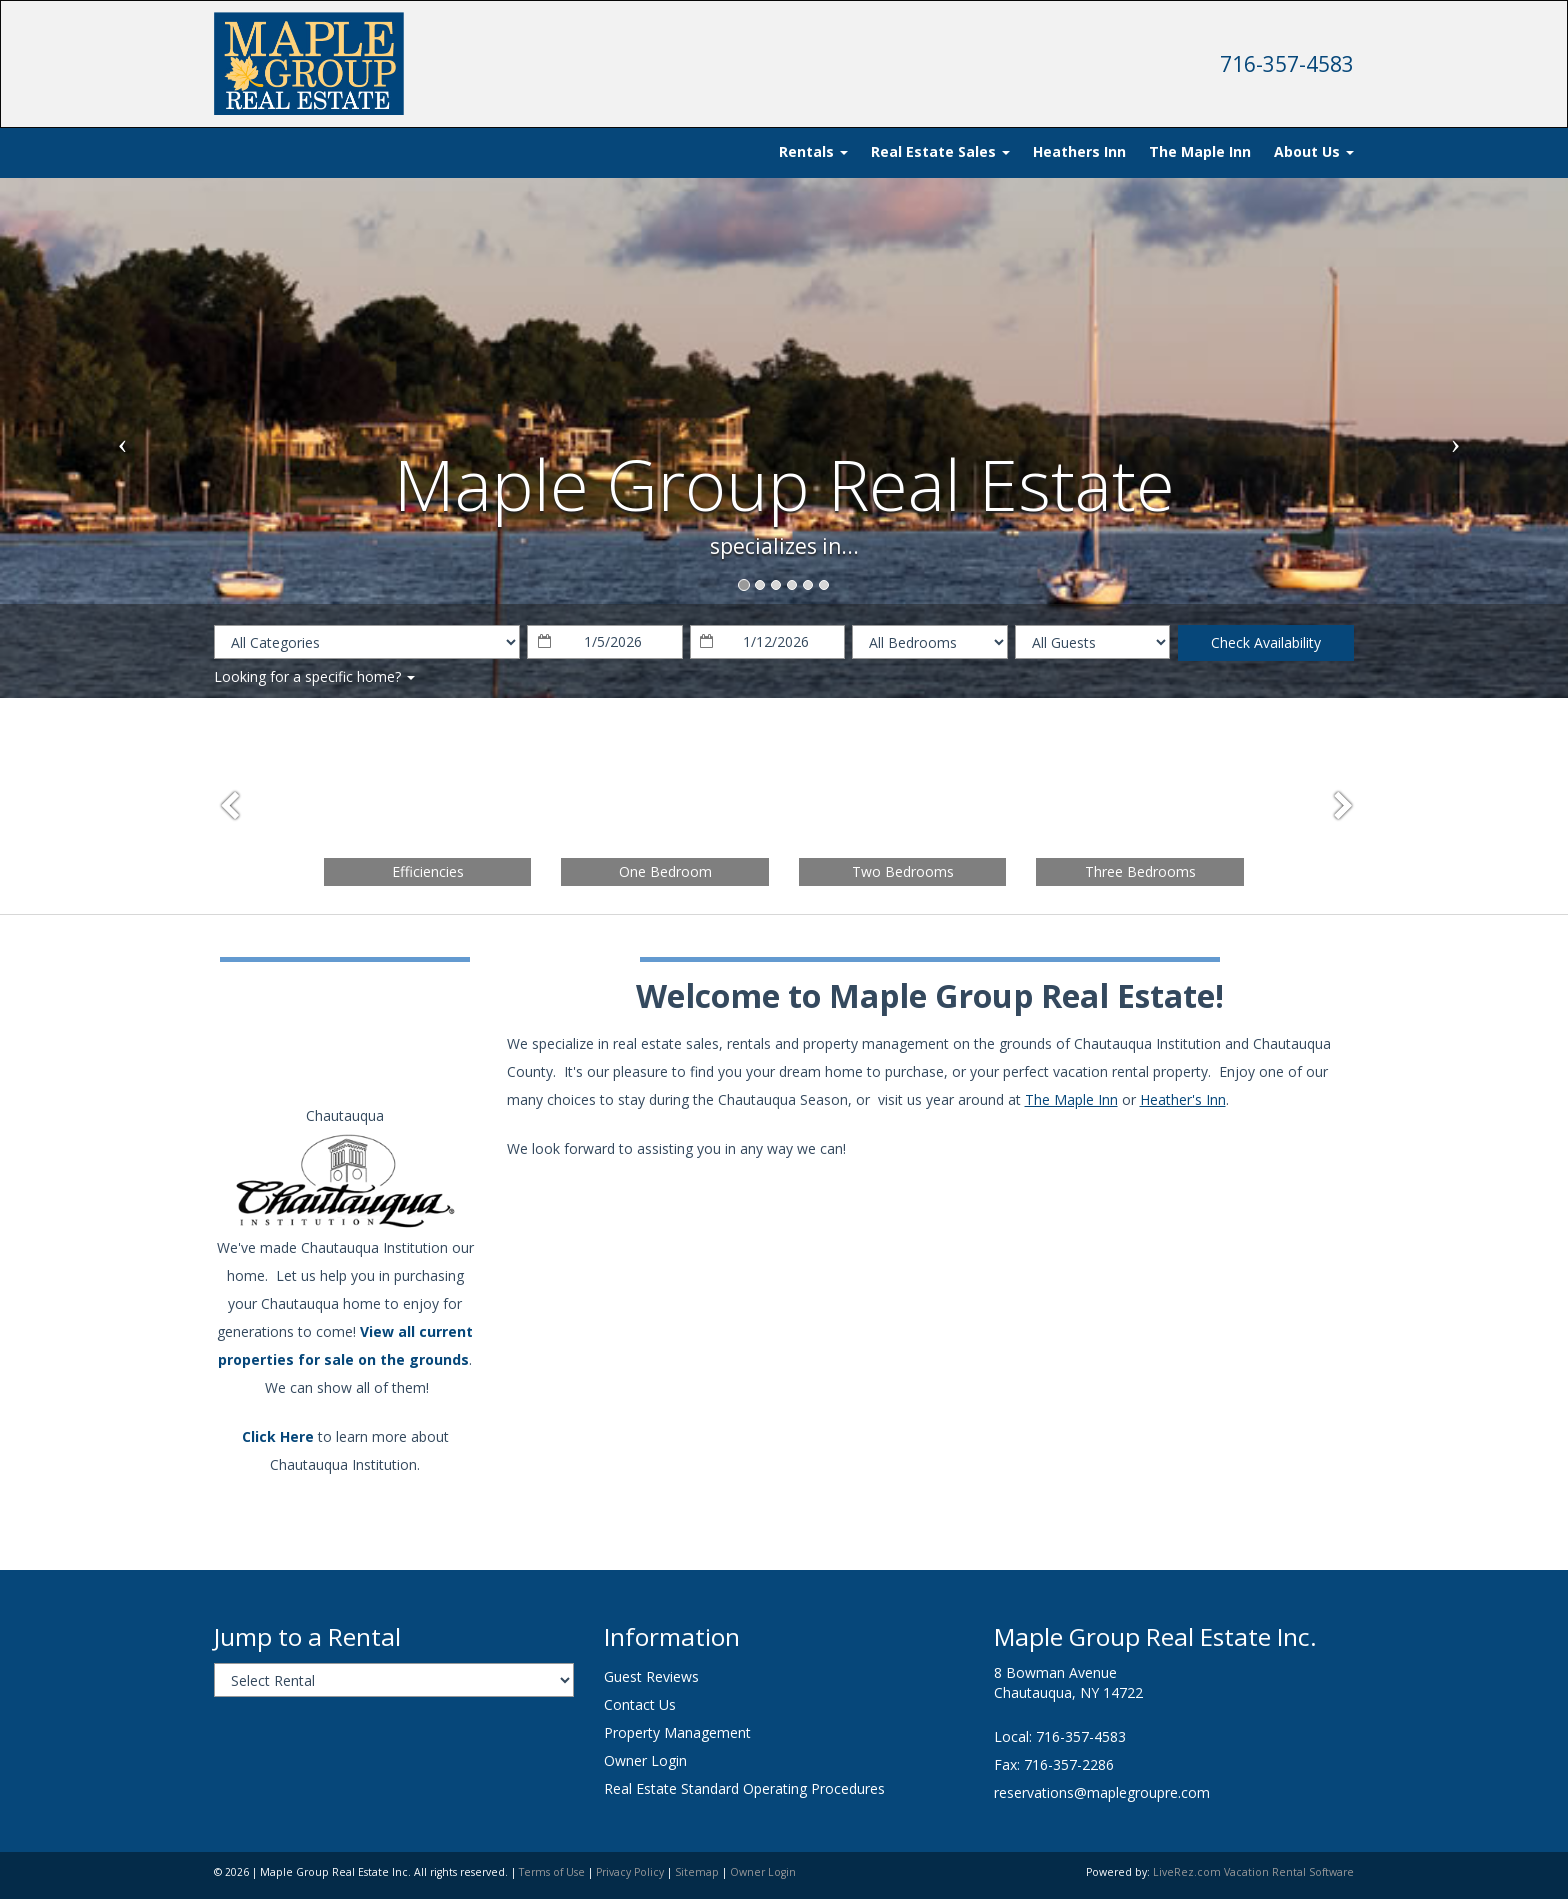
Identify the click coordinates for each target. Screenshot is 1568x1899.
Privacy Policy (630, 1872)
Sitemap (697, 1872)
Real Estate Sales (940, 151)
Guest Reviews (651, 1676)
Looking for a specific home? (314, 676)
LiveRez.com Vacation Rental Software (1253, 1872)
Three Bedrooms (1140, 871)
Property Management (677, 1732)
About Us (1314, 151)
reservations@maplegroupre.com (1102, 1792)
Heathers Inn (1079, 151)
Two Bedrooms (903, 871)
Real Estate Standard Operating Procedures (744, 1788)
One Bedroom (665, 871)
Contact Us (640, 1704)
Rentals (813, 151)
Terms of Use (552, 1872)
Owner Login (645, 1760)
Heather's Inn (1183, 1099)
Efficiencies (428, 871)
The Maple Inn (1200, 151)
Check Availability (1266, 642)
